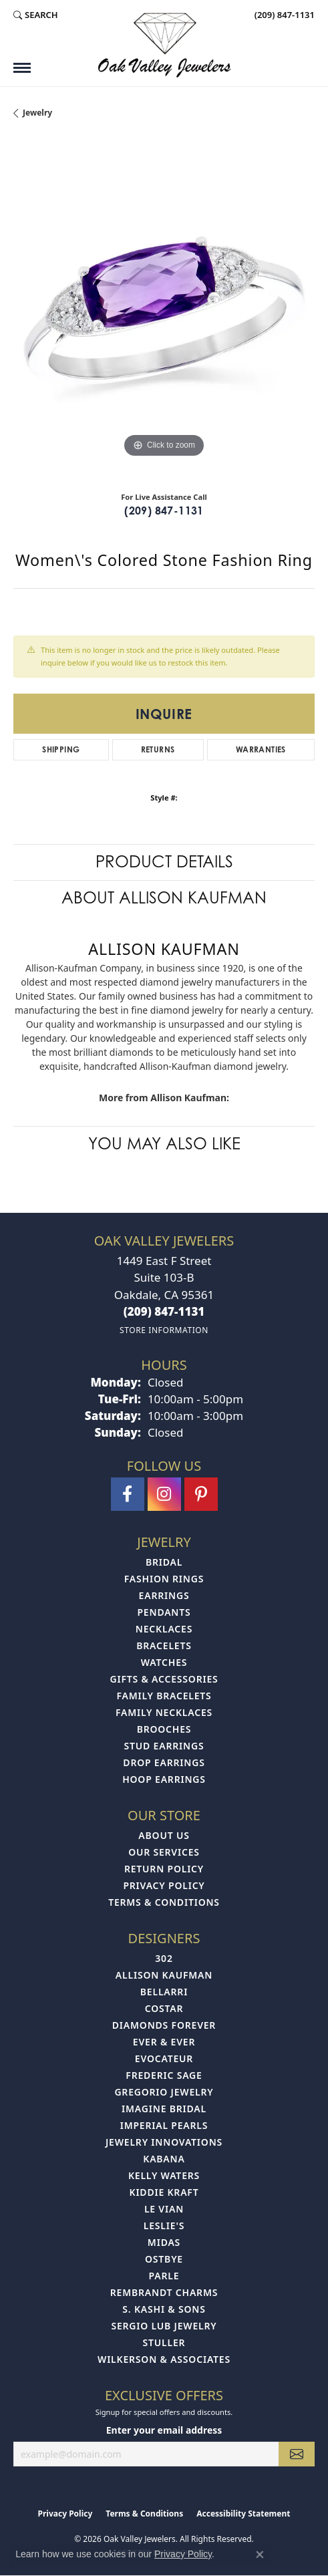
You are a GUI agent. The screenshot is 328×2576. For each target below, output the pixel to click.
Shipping (60, 749)
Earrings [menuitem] (164, 1595)
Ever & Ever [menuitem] (164, 2041)
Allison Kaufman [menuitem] (164, 1975)
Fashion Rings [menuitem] (164, 1578)
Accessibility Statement (243, 2513)
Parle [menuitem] (164, 2275)
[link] (283, 14)
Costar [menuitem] (164, 2008)
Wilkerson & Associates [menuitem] (164, 2359)
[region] (164, 310)
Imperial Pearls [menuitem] (164, 2125)
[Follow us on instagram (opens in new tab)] (164, 1494)
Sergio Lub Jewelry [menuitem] (163, 2325)
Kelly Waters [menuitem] (164, 2175)
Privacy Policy (163, 1885)
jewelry (37, 112)
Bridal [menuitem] (164, 1562)
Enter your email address (164, 2430)
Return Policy (164, 1868)
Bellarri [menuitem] (164, 1991)
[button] (35, 14)
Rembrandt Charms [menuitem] (164, 2292)
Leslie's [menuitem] (164, 2225)
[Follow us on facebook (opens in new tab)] (127, 1494)
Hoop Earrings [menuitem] (164, 1779)
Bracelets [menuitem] (163, 1645)
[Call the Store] (164, 1311)
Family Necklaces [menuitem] (164, 1712)
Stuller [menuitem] (164, 2342)
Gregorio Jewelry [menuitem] (163, 2092)
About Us (163, 1835)
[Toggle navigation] (22, 67)
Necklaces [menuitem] (164, 1628)
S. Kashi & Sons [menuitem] (163, 2309)
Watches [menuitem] (164, 1662)
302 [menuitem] (163, 1958)
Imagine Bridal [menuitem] (164, 2108)
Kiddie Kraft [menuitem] (164, 2192)
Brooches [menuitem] (164, 1729)
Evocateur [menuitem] (164, 2058)
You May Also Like (164, 1143)
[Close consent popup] (260, 2555)
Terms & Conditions (164, 1902)
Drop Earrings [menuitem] (163, 1762)
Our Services (164, 1852)
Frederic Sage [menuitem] (164, 2075)
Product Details (164, 861)
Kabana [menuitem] (163, 2158)
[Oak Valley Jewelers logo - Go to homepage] (164, 45)
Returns (158, 749)
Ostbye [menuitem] (164, 2259)
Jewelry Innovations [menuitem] (164, 2142)
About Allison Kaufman (164, 897)
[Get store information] (164, 1330)
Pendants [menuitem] (163, 1612)
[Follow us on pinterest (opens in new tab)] (201, 1494)
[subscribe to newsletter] (297, 2454)
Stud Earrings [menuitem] (164, 1745)
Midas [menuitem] (164, 2242)
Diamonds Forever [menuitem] (164, 2025)
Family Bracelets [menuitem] (163, 1695)
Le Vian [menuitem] (164, 2208)
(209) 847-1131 (164, 510)
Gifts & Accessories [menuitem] (164, 1679)
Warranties (261, 749)
